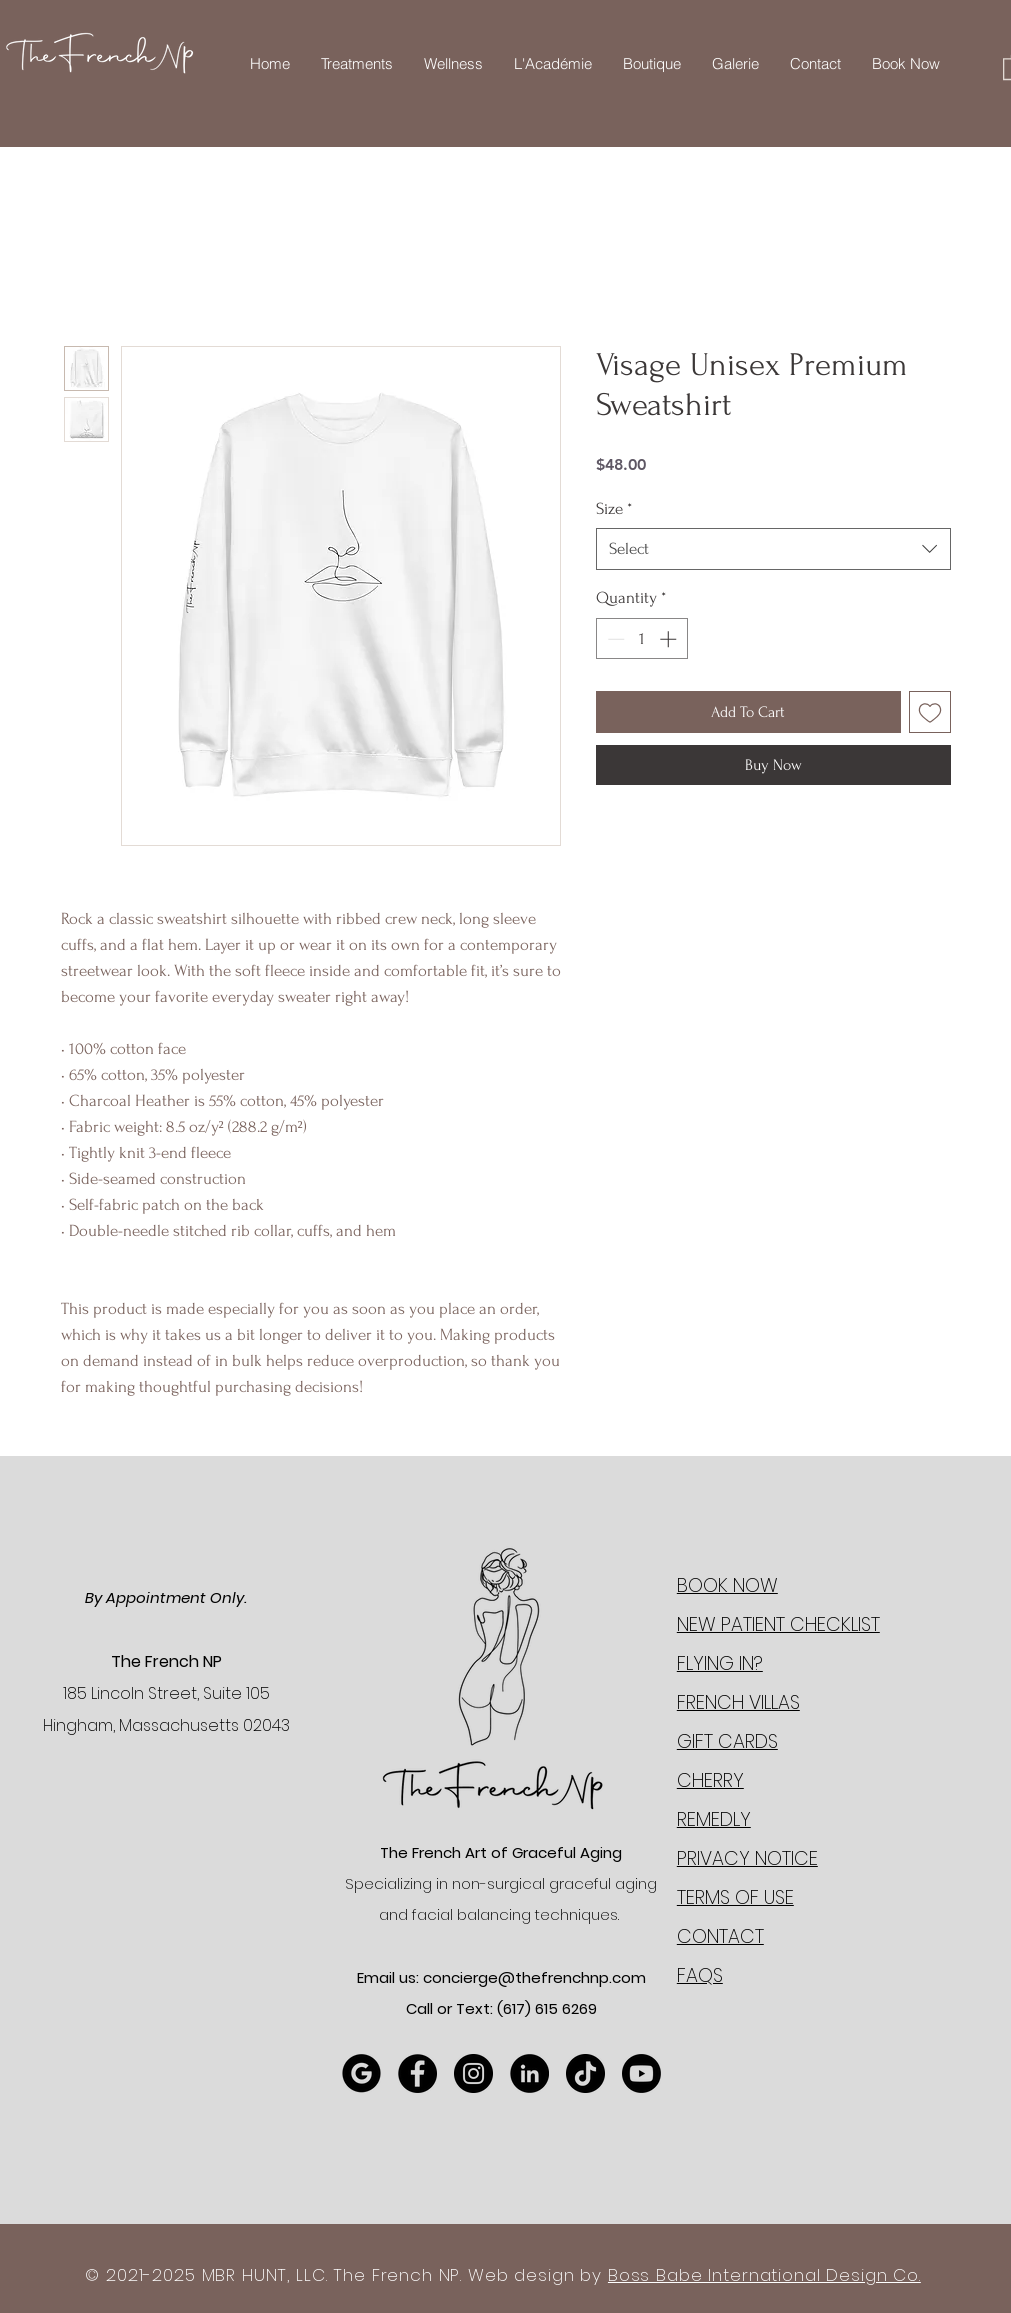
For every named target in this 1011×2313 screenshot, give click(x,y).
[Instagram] (473, 2073)
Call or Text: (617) (470, 2008)
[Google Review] (361, 2073)
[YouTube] (641, 2073)
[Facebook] (417, 2073)
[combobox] (773, 549)
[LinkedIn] (529, 2073)
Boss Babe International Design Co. (764, 2275)
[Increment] (670, 639)
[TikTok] (585, 2073)
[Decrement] (614, 639)
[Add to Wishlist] (930, 712)
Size (614, 508)
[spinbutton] (641, 639)
